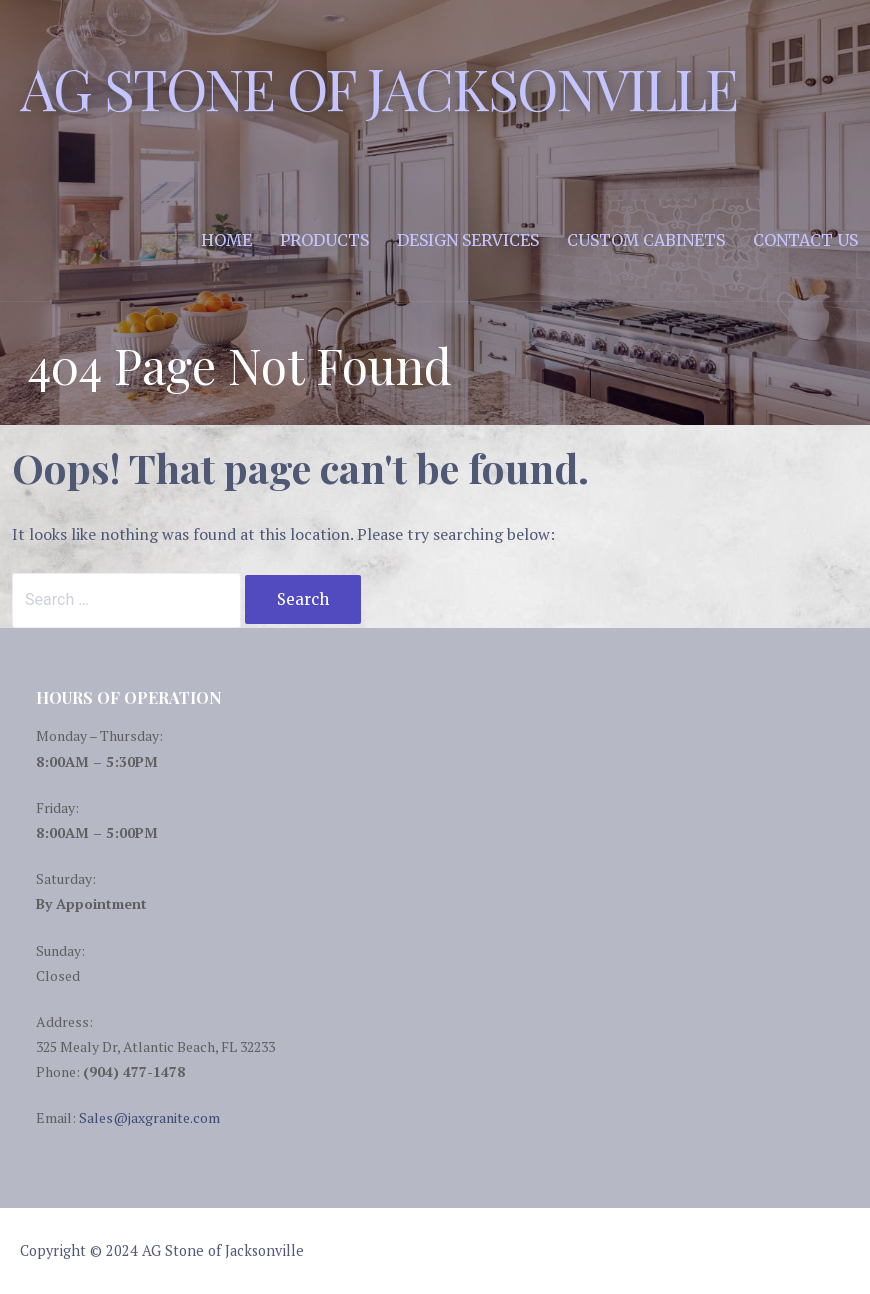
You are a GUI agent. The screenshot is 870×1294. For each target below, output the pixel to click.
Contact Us (805, 240)
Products (324, 240)
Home (226, 240)
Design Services (468, 240)
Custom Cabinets (646, 240)
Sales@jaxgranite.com (149, 1117)
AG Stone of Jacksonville (379, 87)
